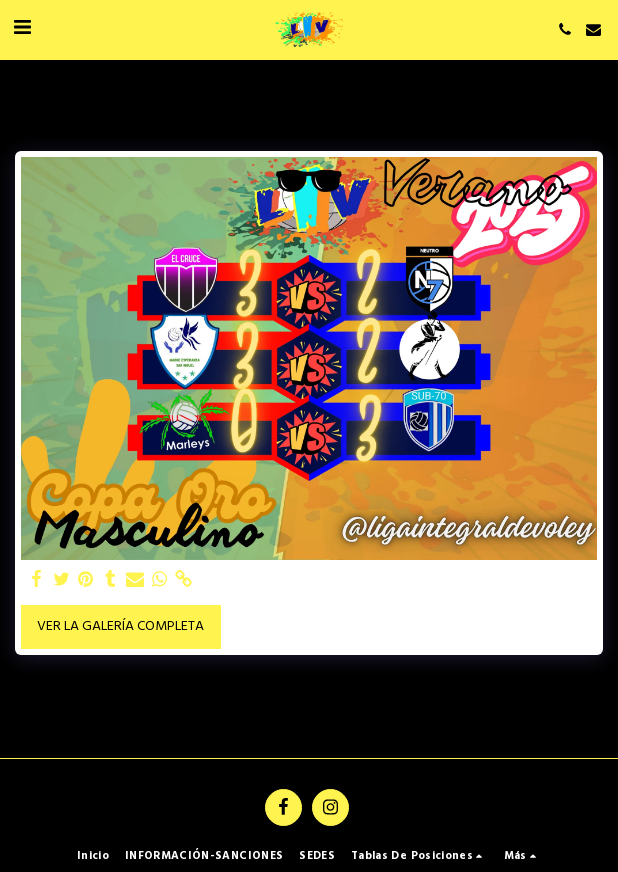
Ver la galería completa (120, 626)
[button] (22, 29)
